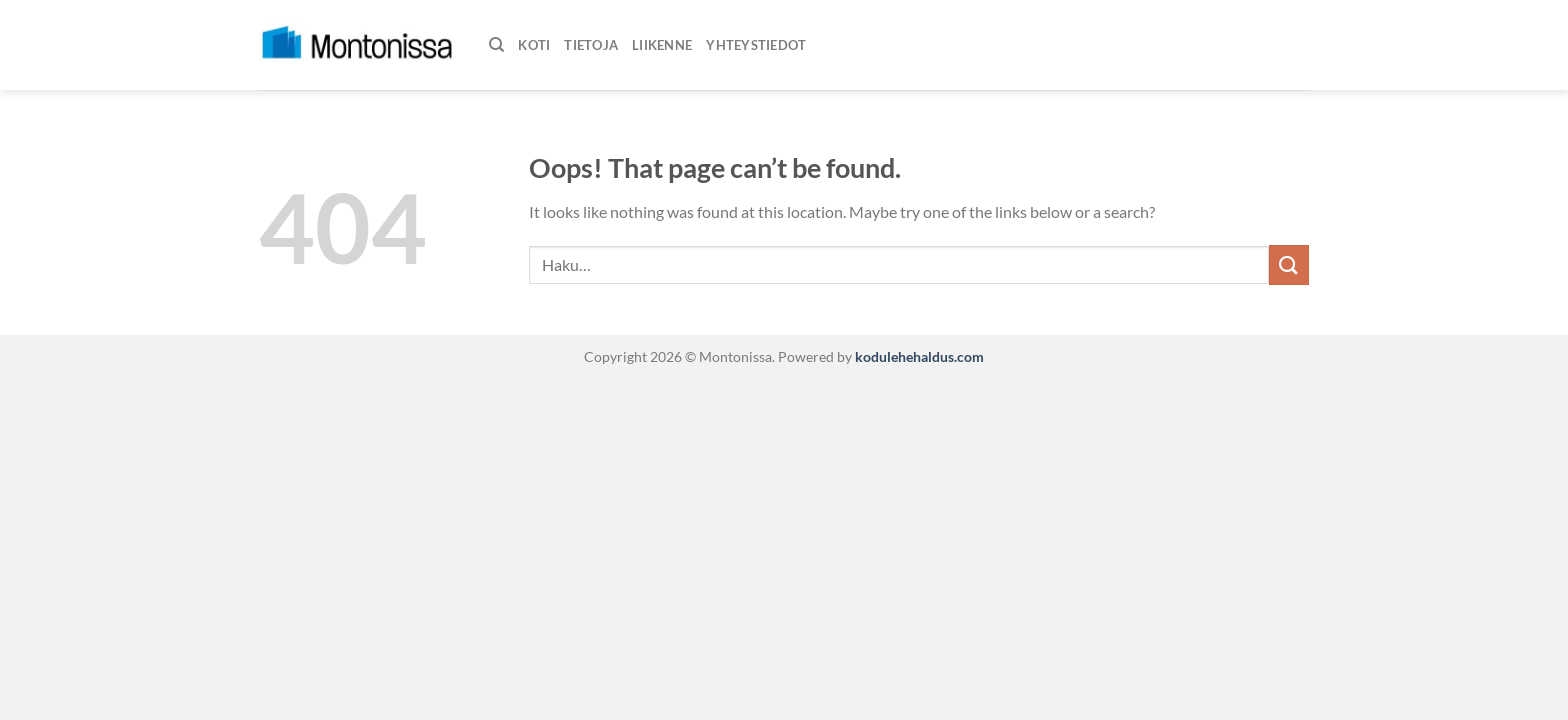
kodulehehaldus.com (918, 356)
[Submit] (1289, 264)
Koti (534, 45)
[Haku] (496, 45)
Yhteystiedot (756, 45)
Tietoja (591, 45)
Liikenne (662, 45)
